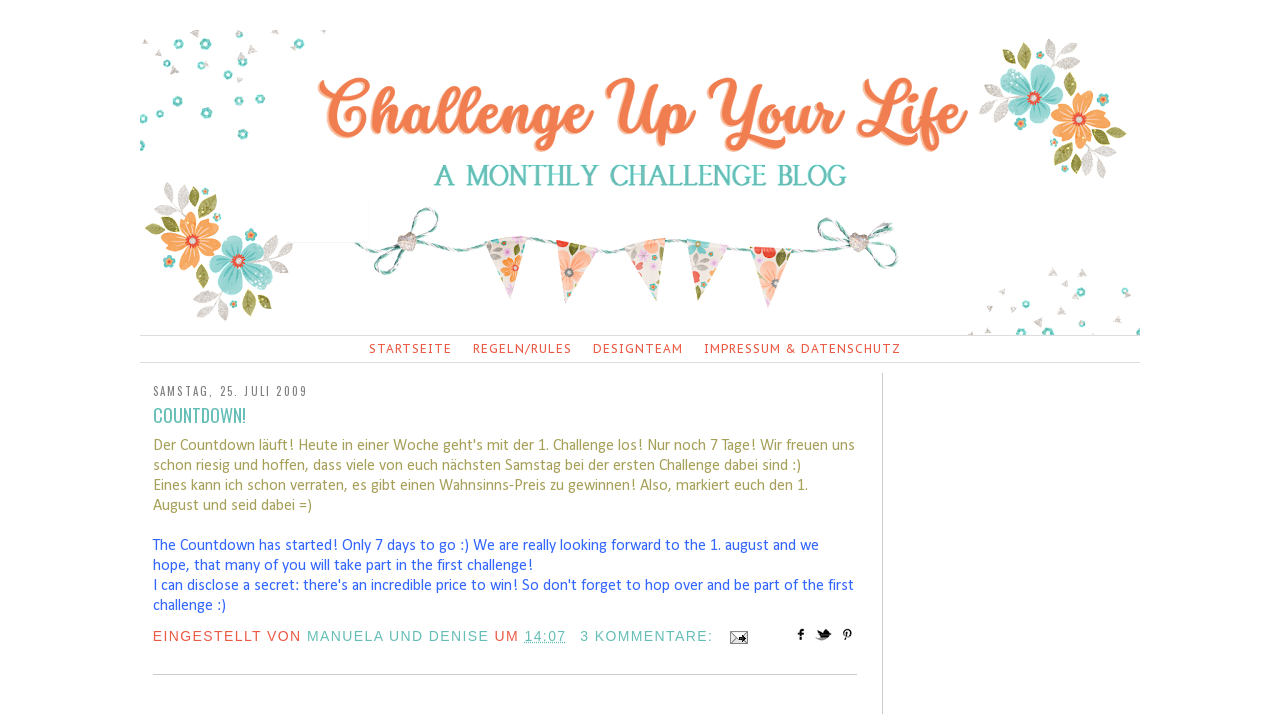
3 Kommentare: (649, 636)
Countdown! (199, 415)
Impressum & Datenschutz (802, 348)
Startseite (410, 348)
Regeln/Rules (522, 348)
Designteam (638, 348)
